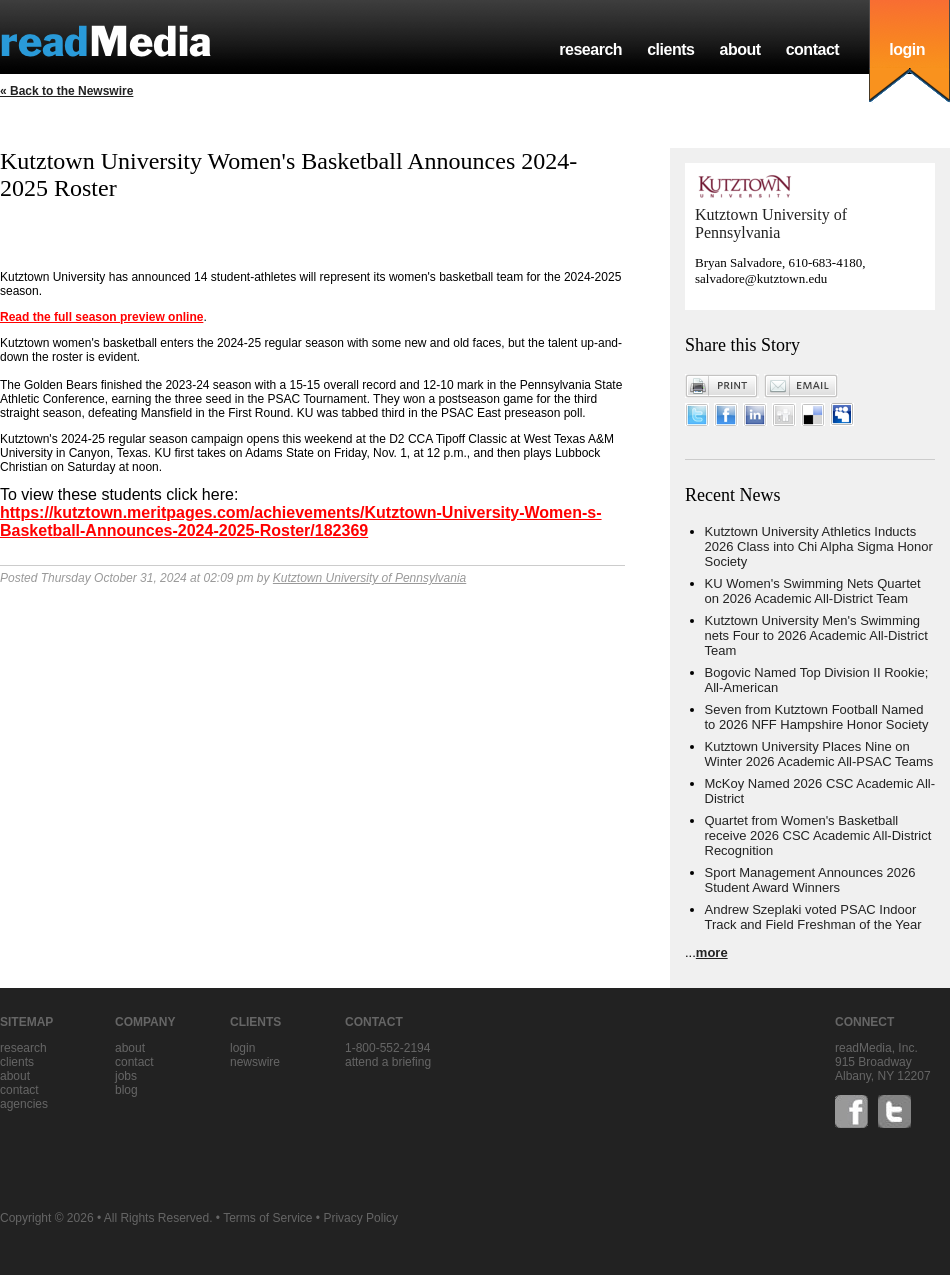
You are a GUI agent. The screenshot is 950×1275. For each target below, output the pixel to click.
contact (813, 49)
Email (801, 386)
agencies (24, 1104)
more (712, 952)
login (907, 49)
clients (670, 49)
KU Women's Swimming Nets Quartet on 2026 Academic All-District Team (813, 591)
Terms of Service (267, 1218)
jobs (126, 1076)
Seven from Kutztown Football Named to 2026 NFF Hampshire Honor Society (817, 717)
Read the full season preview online (101, 317)
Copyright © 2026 (47, 1218)
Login (242, 1048)
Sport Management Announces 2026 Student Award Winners (810, 880)
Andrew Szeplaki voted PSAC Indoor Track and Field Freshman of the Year (813, 917)
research (590, 49)
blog (126, 1090)
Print (722, 386)
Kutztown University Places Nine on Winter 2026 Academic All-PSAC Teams (819, 754)
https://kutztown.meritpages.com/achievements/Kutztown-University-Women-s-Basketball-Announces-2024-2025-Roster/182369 (301, 521)
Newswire (255, 1062)
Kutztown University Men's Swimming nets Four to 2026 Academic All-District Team (816, 635)
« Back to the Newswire (66, 91)
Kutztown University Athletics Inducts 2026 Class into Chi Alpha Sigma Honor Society (819, 546)
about (739, 49)
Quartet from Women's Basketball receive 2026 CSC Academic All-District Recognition (818, 835)
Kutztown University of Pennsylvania (369, 578)
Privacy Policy (360, 1218)
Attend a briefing (388, 1062)
